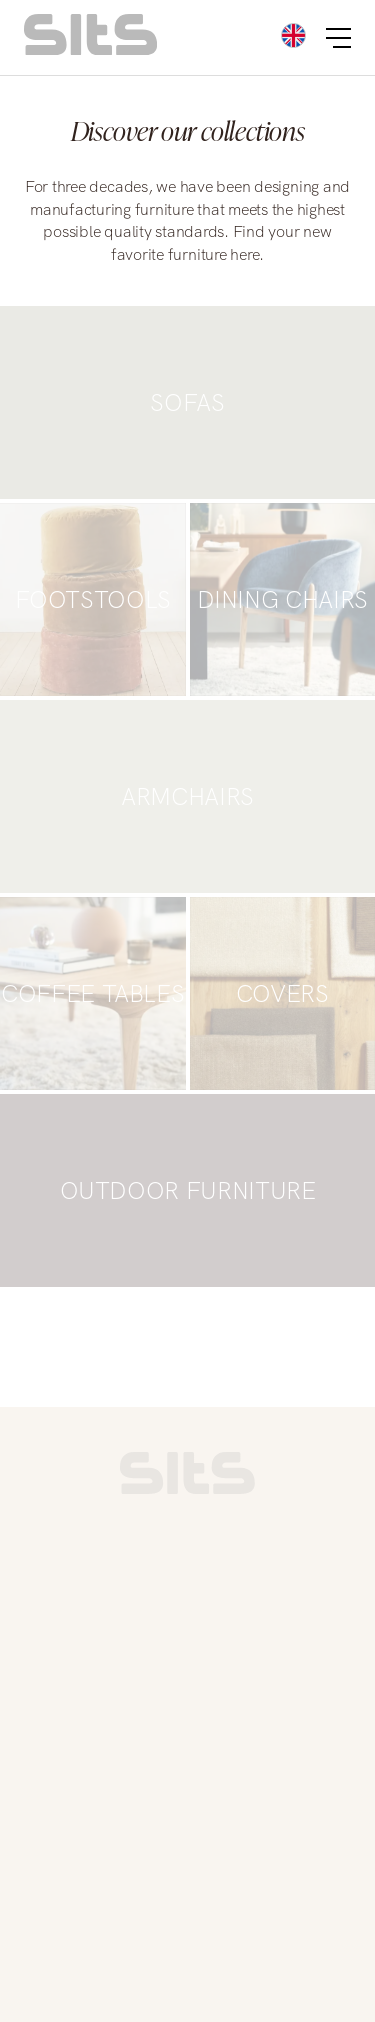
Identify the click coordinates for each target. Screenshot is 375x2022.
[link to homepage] (187, 1489)
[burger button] (338, 38)
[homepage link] (90, 49)
